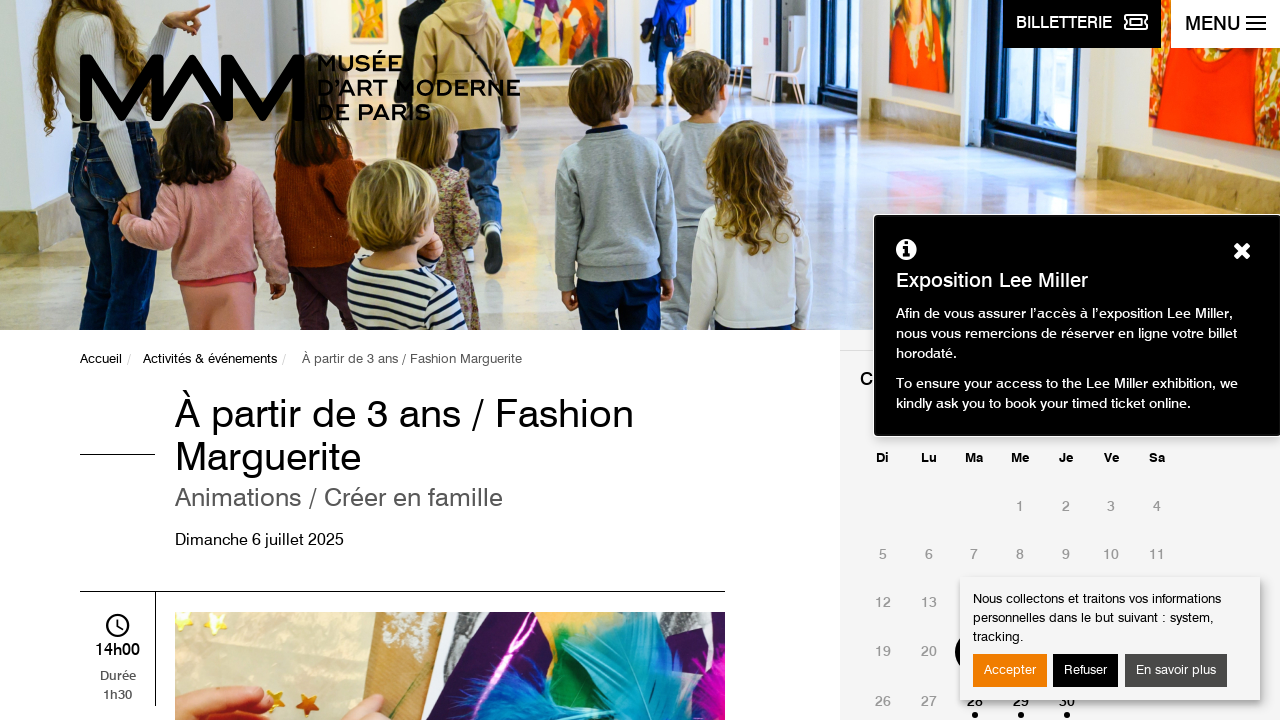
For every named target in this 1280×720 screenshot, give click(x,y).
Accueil (101, 359)
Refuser (1085, 670)
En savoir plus (1176, 670)
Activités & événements (210, 359)
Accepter (1010, 670)
